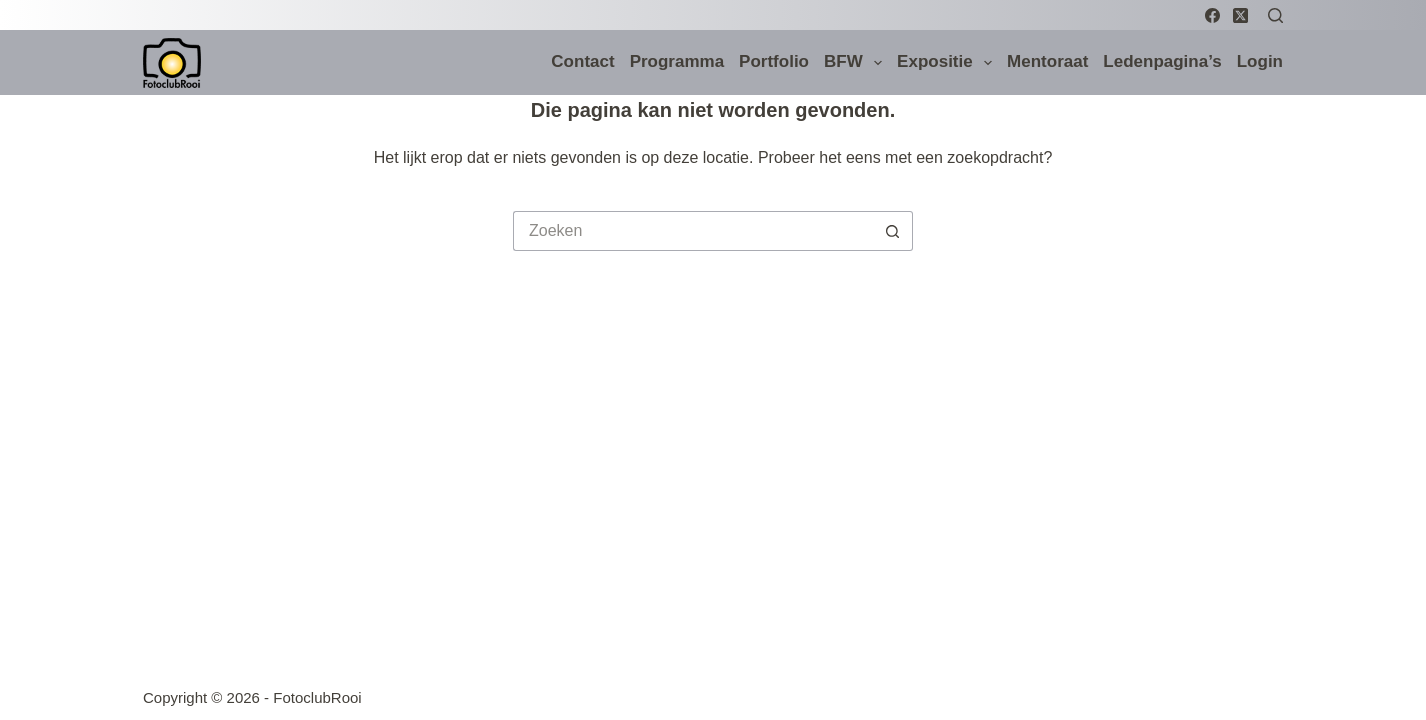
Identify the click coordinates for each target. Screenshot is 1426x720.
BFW (856, 63)
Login (1260, 61)
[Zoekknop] (893, 231)
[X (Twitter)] (1240, 15)
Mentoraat (1047, 61)
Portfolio (774, 61)
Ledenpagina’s (1162, 61)
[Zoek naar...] (693, 231)
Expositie (947, 63)
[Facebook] (1212, 15)
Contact (582, 61)
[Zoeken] (1275, 15)
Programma (677, 61)
